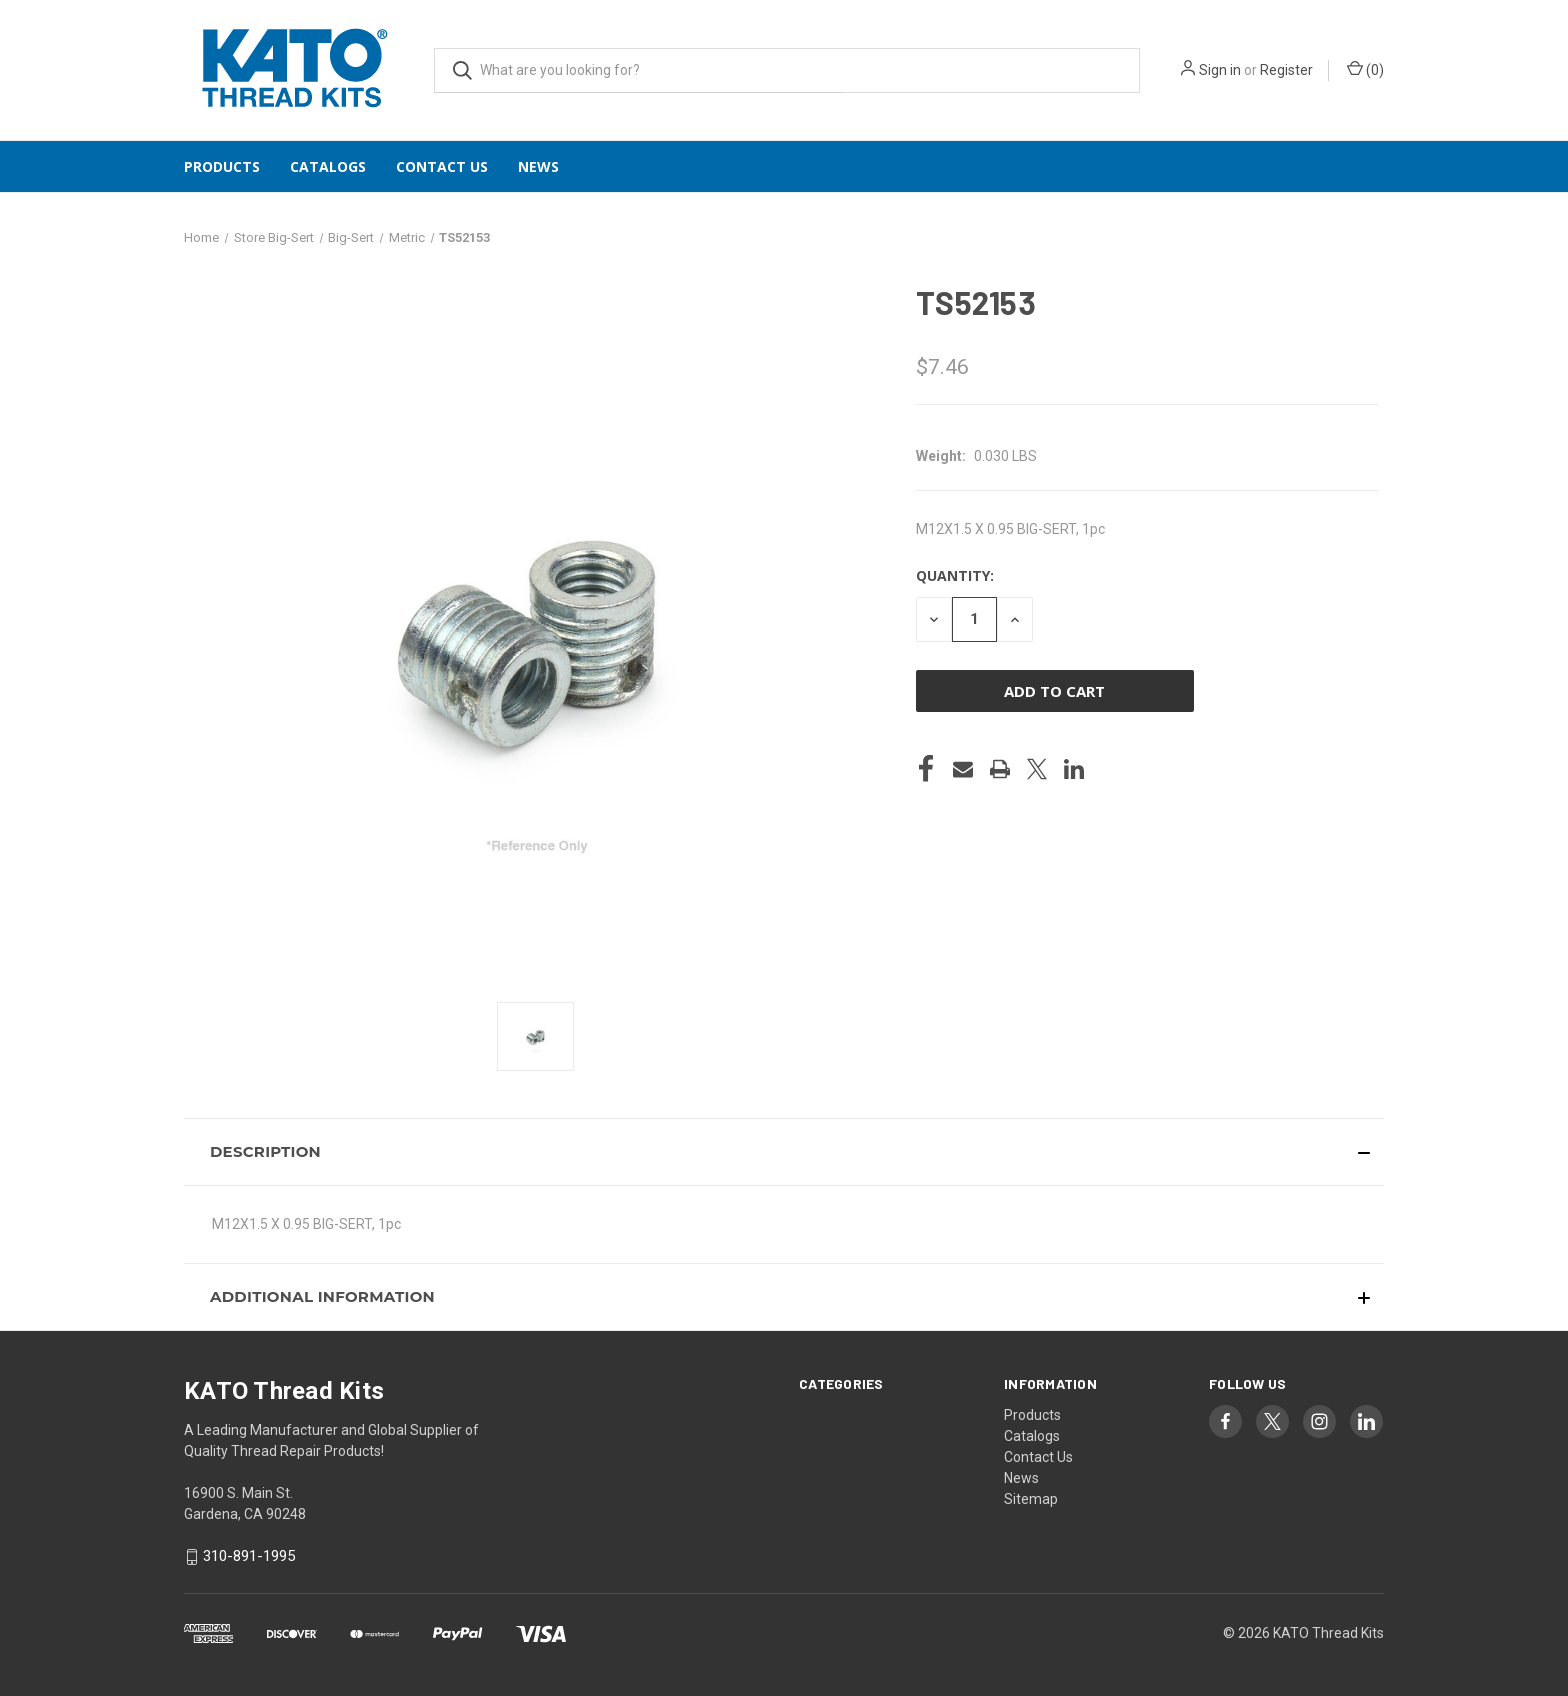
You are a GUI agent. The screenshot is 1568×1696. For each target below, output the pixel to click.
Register (1286, 70)
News (538, 166)
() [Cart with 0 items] (1365, 69)
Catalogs (328, 166)
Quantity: (955, 575)
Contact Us (442, 166)
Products (222, 166)
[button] (784, 1152)
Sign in (1220, 70)
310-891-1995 (249, 1556)
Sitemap (1031, 1499)
